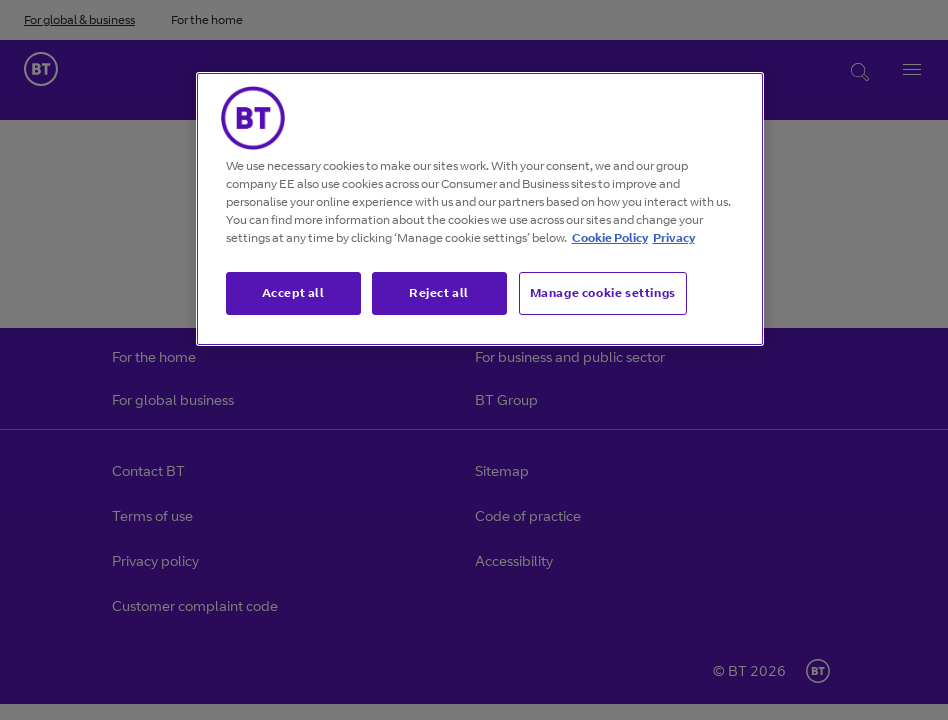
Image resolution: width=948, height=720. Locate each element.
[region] (480, 209)
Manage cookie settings (603, 292)
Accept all (293, 292)
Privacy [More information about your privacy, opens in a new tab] (674, 237)
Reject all (439, 292)
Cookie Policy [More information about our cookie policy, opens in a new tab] (610, 237)
